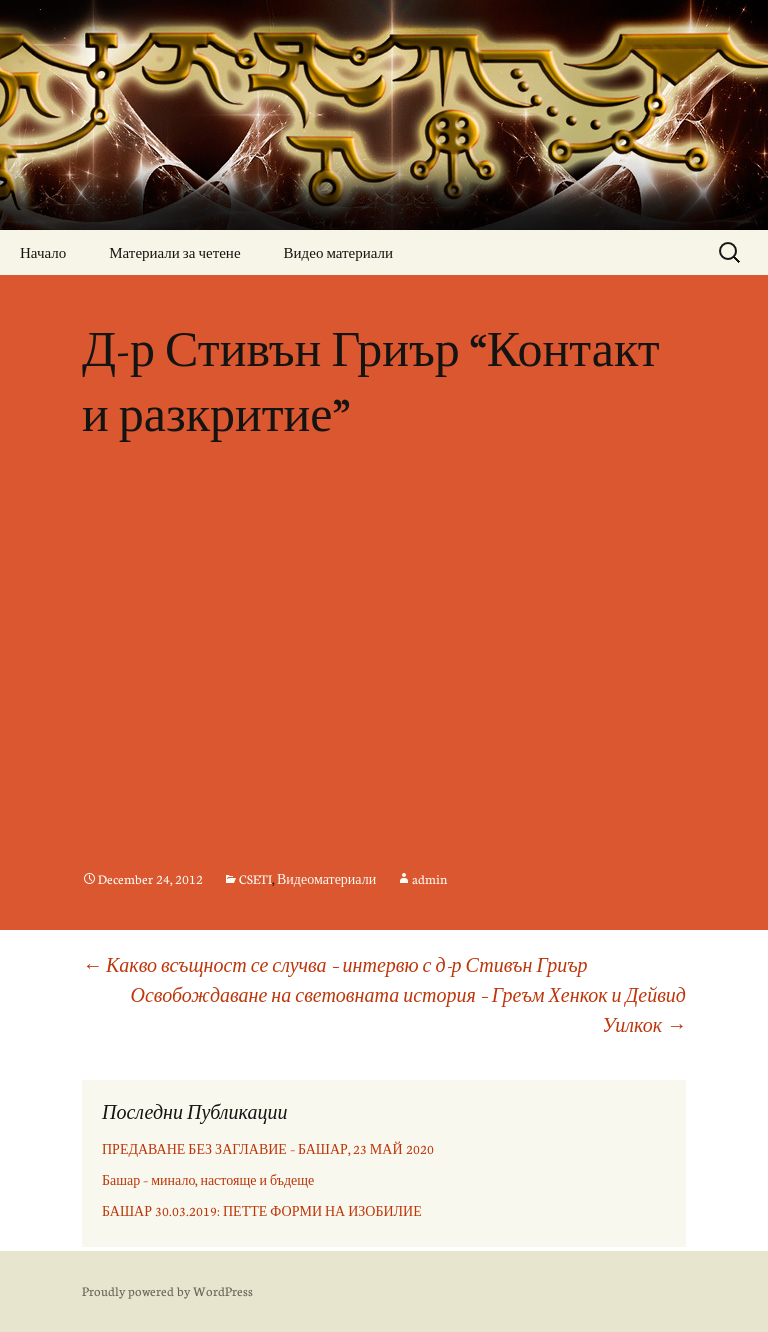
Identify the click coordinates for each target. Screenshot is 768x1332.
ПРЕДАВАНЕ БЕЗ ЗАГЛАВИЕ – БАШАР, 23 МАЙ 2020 (268, 1149)
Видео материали (339, 252)
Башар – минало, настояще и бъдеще (208, 1180)
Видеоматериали (326, 879)
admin (429, 879)
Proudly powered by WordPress (167, 1291)
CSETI (255, 879)
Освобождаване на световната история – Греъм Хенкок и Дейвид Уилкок (409, 1009)
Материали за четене (174, 252)
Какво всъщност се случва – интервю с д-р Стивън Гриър (335, 964)
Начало (43, 252)
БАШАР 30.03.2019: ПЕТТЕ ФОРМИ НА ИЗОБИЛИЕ (262, 1211)
